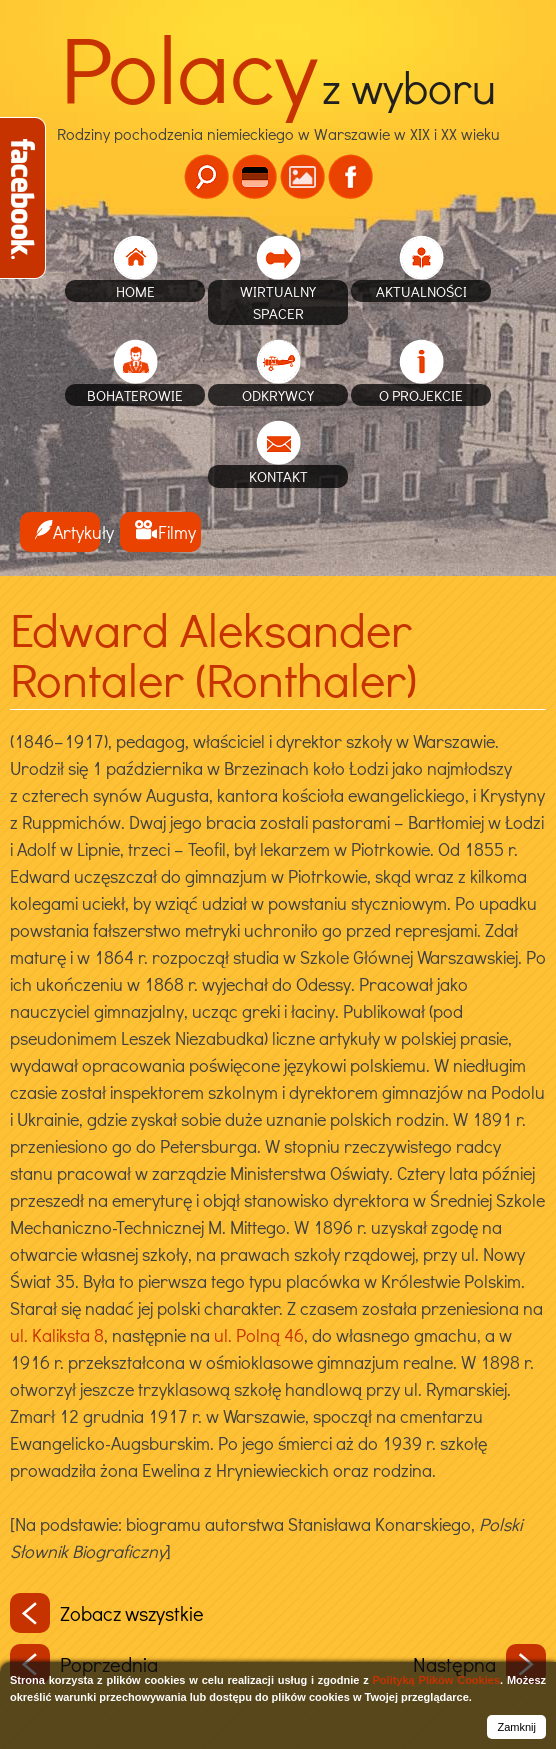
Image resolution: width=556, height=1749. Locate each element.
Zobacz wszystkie (107, 1613)
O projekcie (421, 395)
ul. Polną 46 (259, 1335)
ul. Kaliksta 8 (57, 1335)
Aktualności (421, 291)
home (135, 291)
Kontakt (278, 476)
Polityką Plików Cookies (436, 1680)
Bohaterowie (135, 395)
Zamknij (516, 1727)
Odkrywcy (278, 395)
